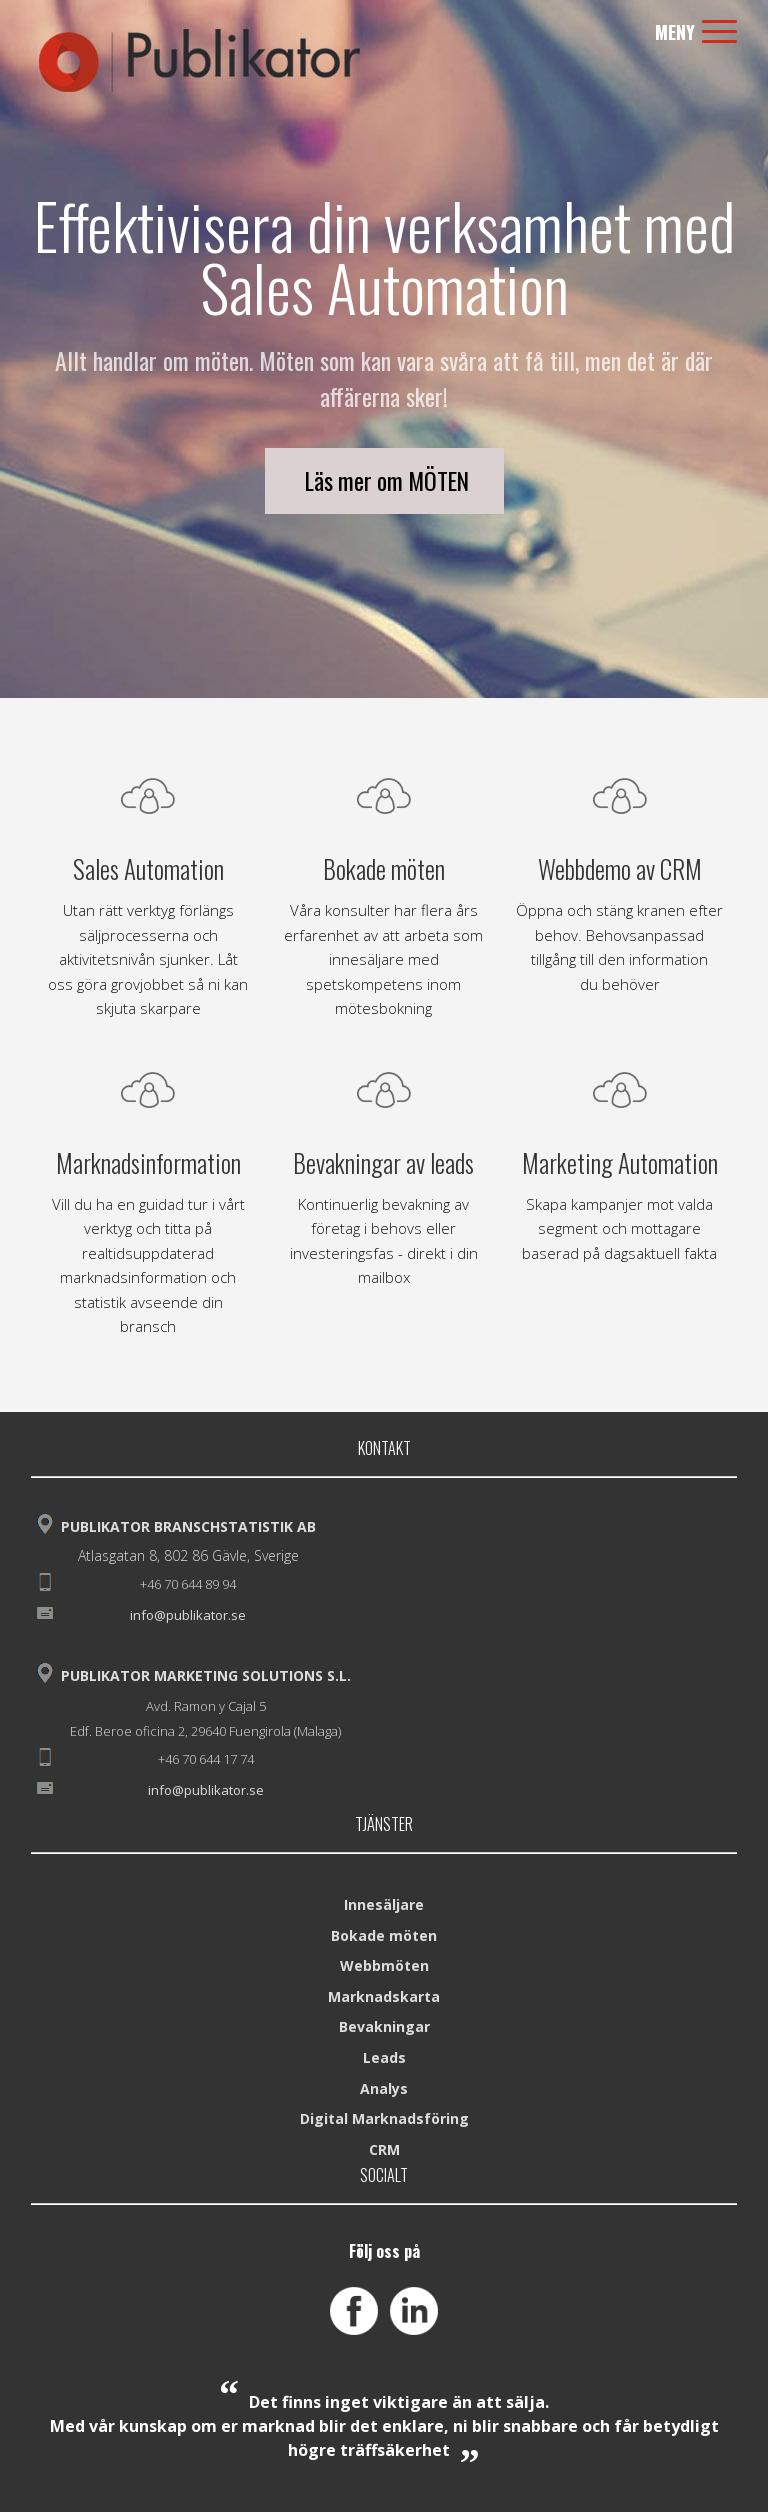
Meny (696, 32)
